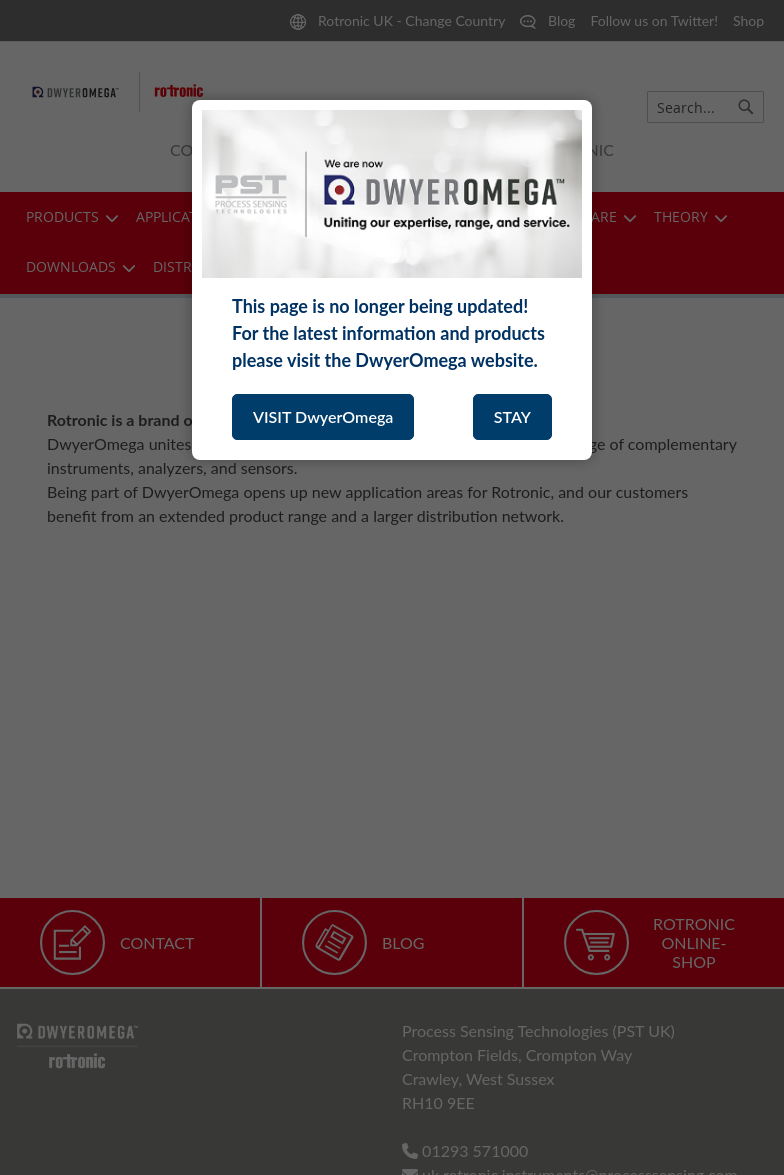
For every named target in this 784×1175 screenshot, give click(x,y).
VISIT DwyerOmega (323, 416)
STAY (512, 416)
